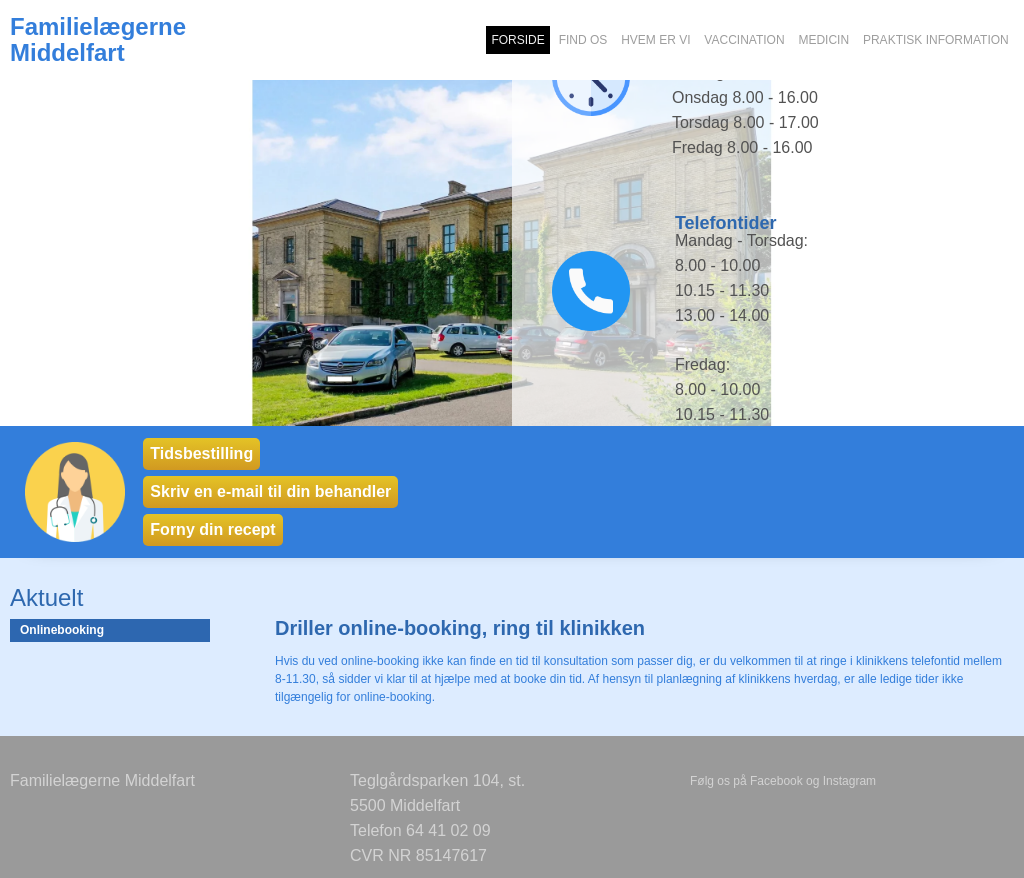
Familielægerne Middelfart (98, 40)
